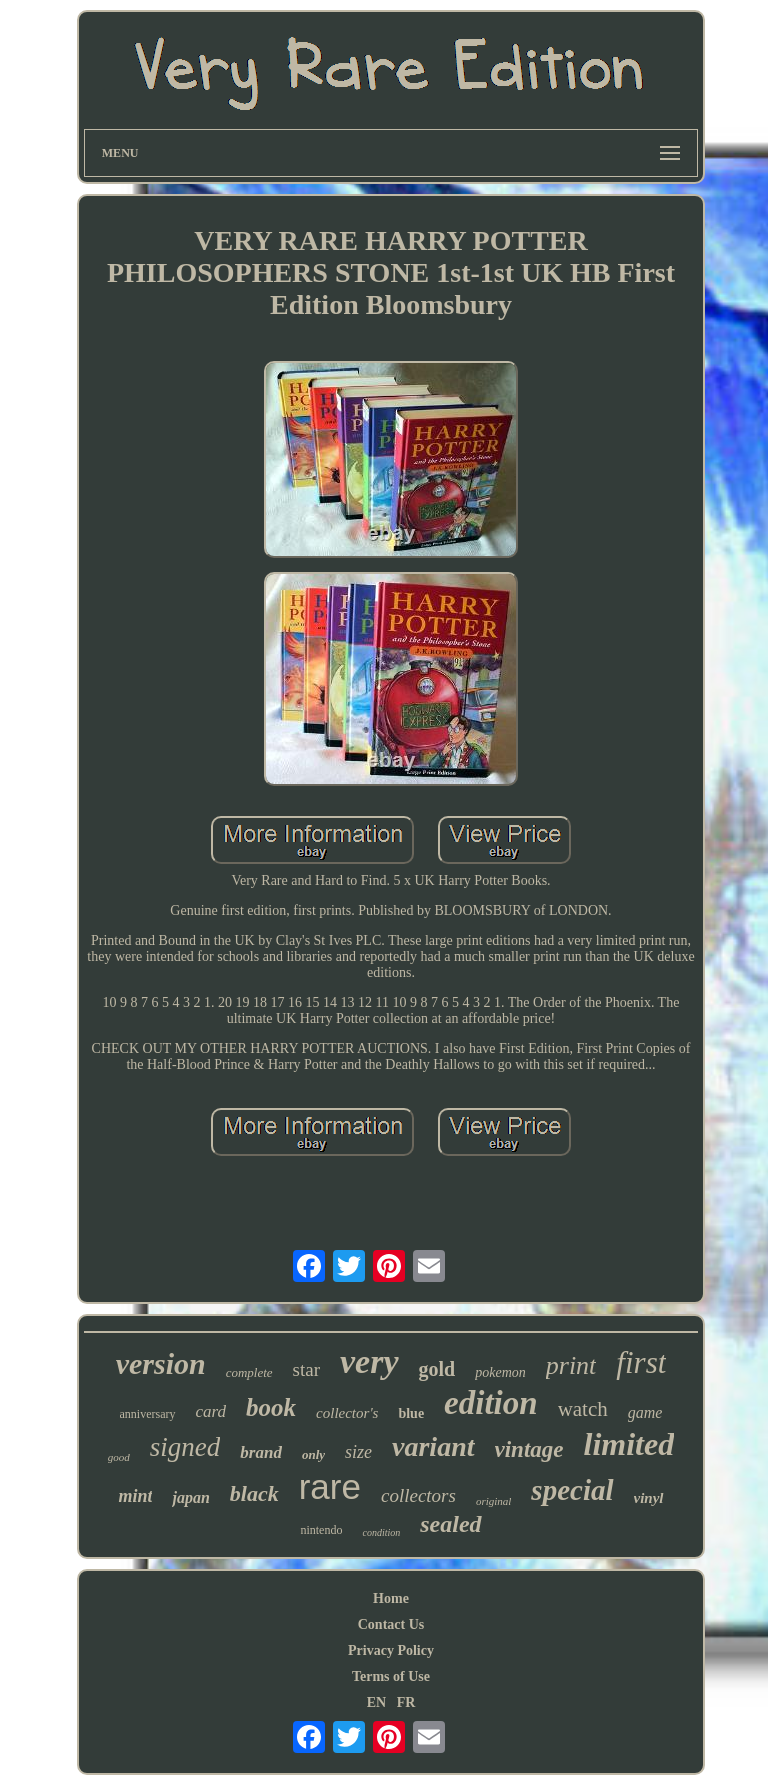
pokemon (500, 1372)
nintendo (321, 1530)
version (161, 1363)
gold (437, 1369)
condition (381, 1532)
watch (583, 1409)
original (493, 1501)
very (369, 1361)
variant (433, 1446)
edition (491, 1403)
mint (135, 1496)
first (641, 1362)
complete (249, 1372)
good (119, 1457)
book (271, 1407)
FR (406, 1702)
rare (330, 1486)
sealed (450, 1524)
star (306, 1369)
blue (411, 1413)
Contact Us (391, 1624)
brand (261, 1452)
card (211, 1411)
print (571, 1365)
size (358, 1452)
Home (391, 1598)
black (254, 1493)
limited (629, 1444)
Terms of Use (391, 1676)
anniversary (148, 1414)
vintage (529, 1449)
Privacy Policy (391, 1650)
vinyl (649, 1498)
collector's (347, 1413)
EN (376, 1702)
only (313, 1454)
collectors (418, 1495)
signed (185, 1447)
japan (190, 1497)
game (645, 1412)
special (572, 1490)
